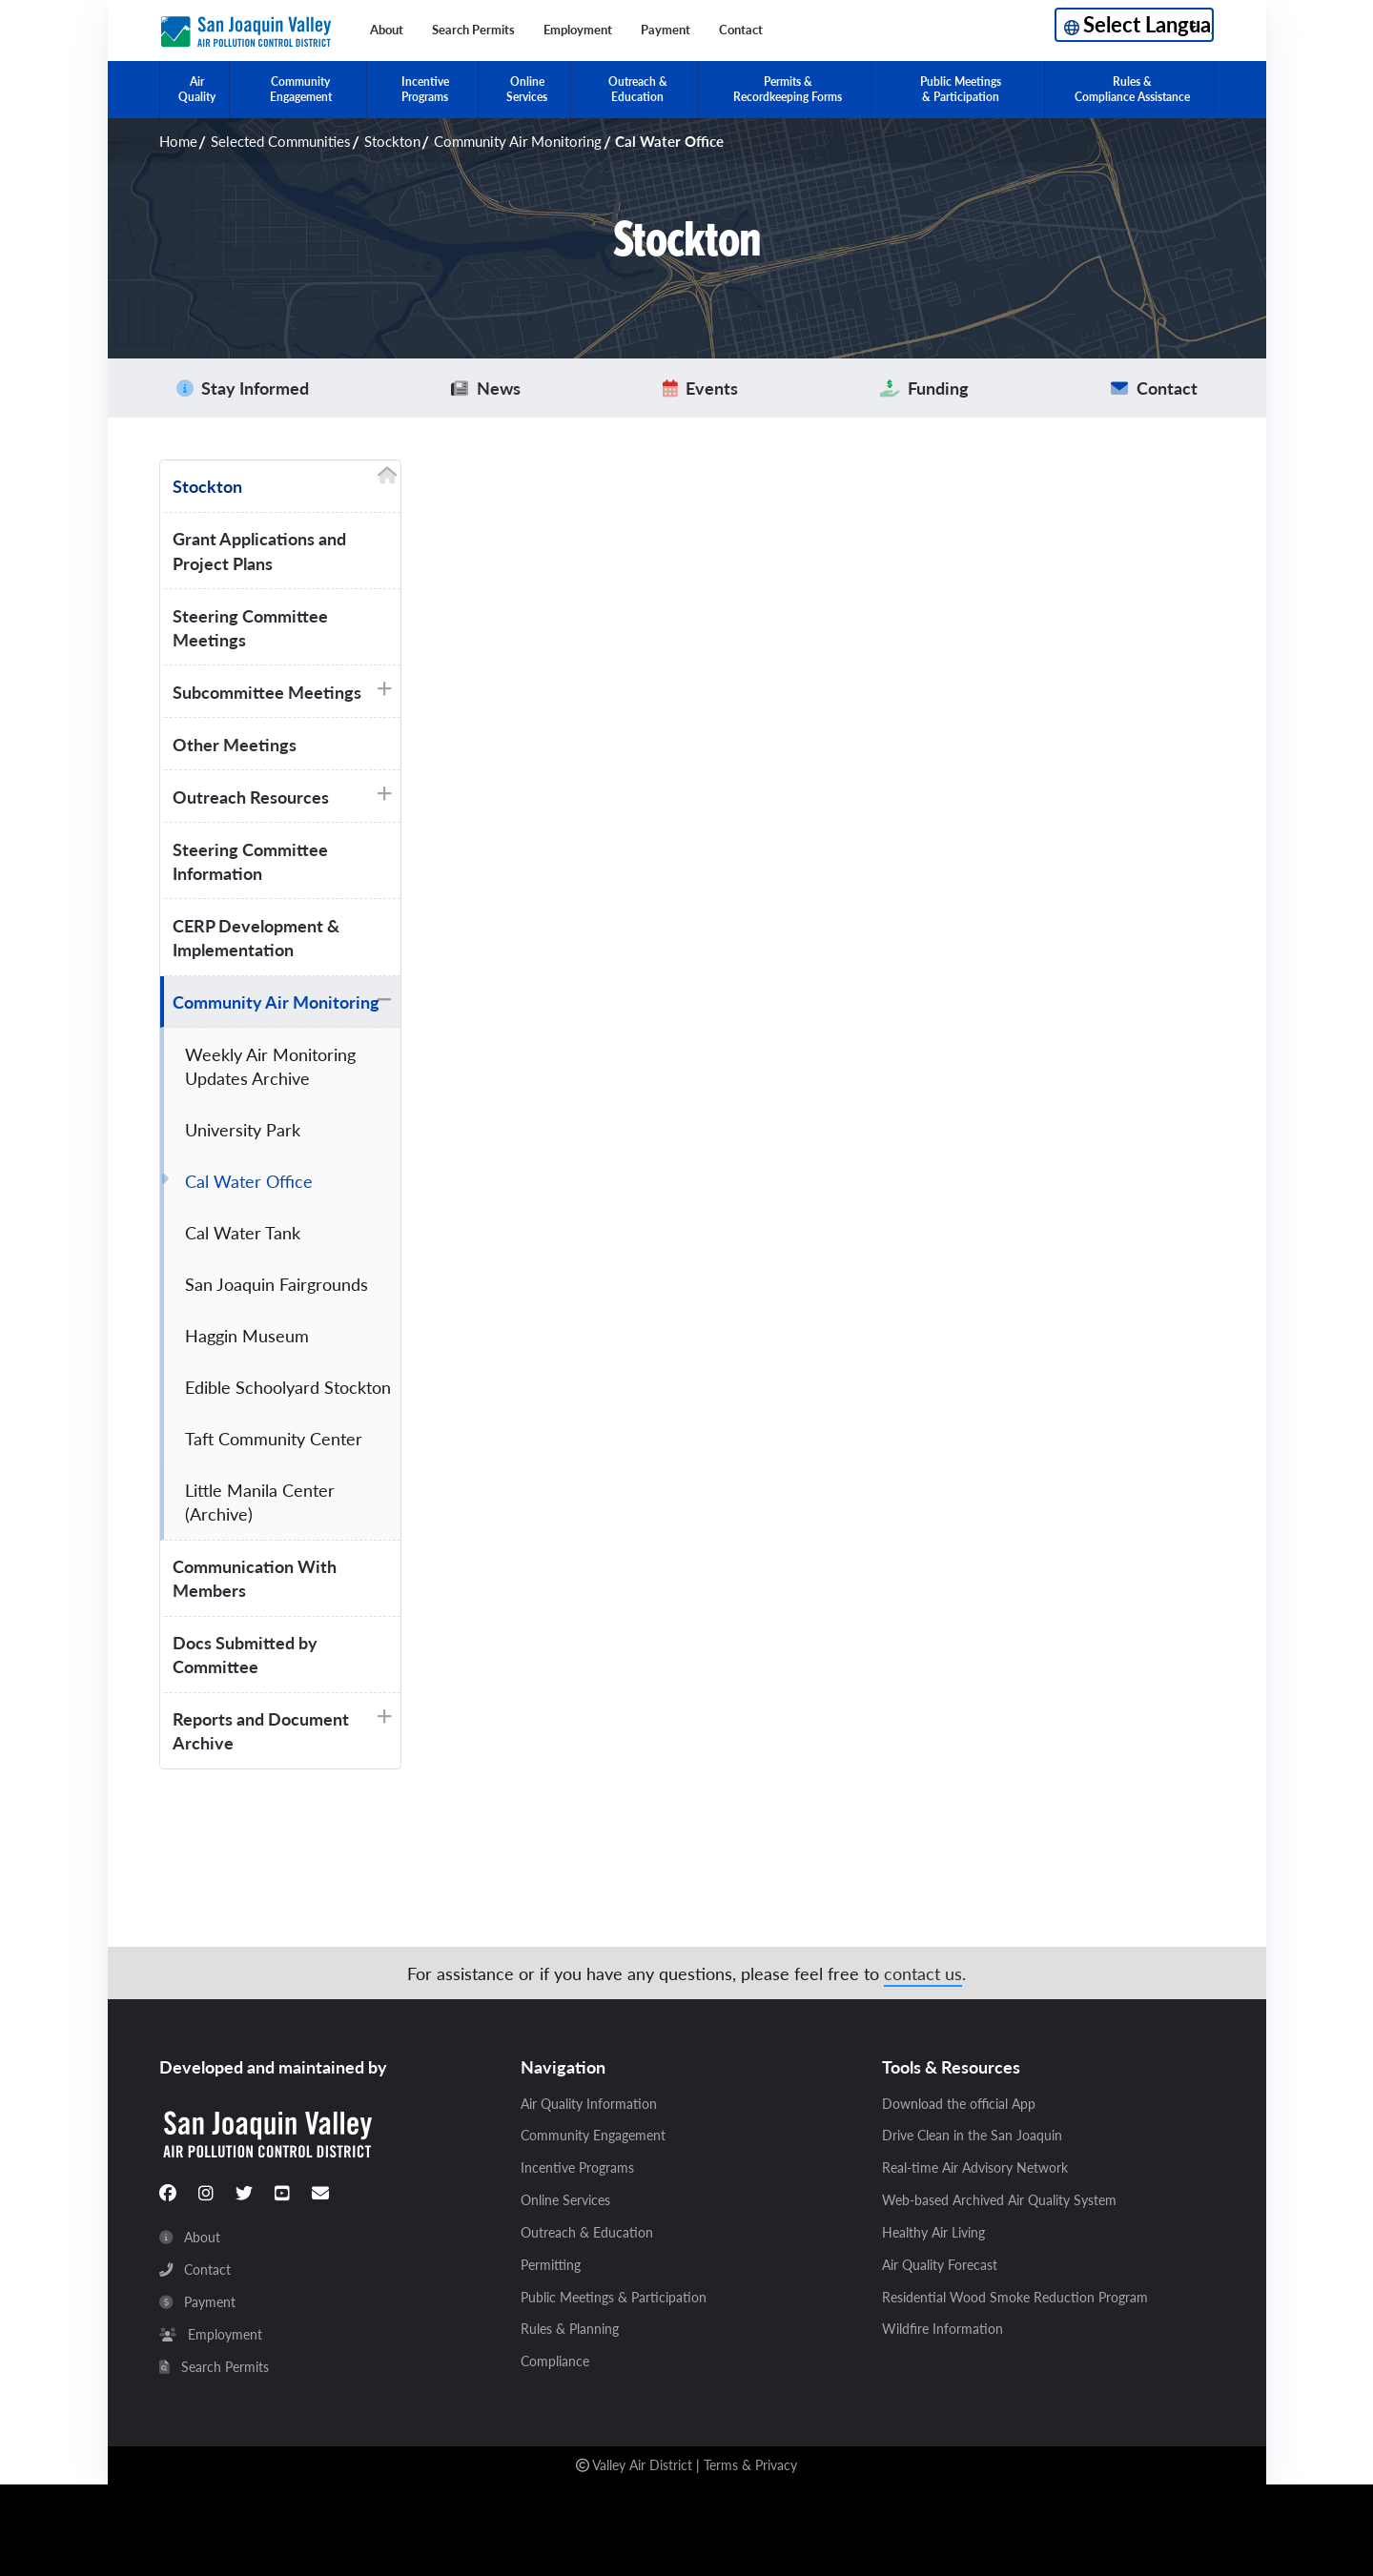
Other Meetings (235, 744)
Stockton (392, 142)
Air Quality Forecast (939, 2265)
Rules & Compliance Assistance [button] (1132, 88)
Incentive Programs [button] (425, 88)
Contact (741, 29)
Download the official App (958, 2104)
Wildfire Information (942, 2329)
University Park (242, 1129)
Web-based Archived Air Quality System (999, 2200)
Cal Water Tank (242, 1232)
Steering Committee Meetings (250, 627)
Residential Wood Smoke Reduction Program (1015, 2297)
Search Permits (473, 29)
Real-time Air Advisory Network (975, 2168)
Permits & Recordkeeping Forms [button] (787, 88)
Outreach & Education (587, 2232)
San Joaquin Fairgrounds (276, 1284)
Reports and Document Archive (261, 1730)
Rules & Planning (570, 2329)
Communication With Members (255, 1578)
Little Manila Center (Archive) (260, 1501)
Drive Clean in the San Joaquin (972, 2135)
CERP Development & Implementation (256, 937)
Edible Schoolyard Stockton (288, 1387)
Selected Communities (281, 142)
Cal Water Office (249, 1181)
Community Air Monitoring (518, 142)
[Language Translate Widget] (1134, 25)
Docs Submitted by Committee (245, 1654)
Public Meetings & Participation (614, 2297)
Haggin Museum (247, 1335)
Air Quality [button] (196, 88)
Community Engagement (593, 2135)
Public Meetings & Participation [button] (960, 88)
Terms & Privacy (750, 2464)
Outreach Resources (251, 796)
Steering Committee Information (250, 861)
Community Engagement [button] (301, 88)
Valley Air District (642, 2464)
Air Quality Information (589, 2104)
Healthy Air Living (933, 2232)
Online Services (565, 2200)
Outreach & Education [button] (637, 88)
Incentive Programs (577, 2168)
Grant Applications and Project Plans (259, 550)
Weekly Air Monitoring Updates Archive (270, 1066)
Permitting (551, 2265)
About (386, 29)
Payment (665, 29)
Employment (577, 29)
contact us (923, 1973)
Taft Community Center (273, 1438)
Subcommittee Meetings (267, 692)
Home (178, 142)
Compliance (555, 2361)
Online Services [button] (526, 88)
